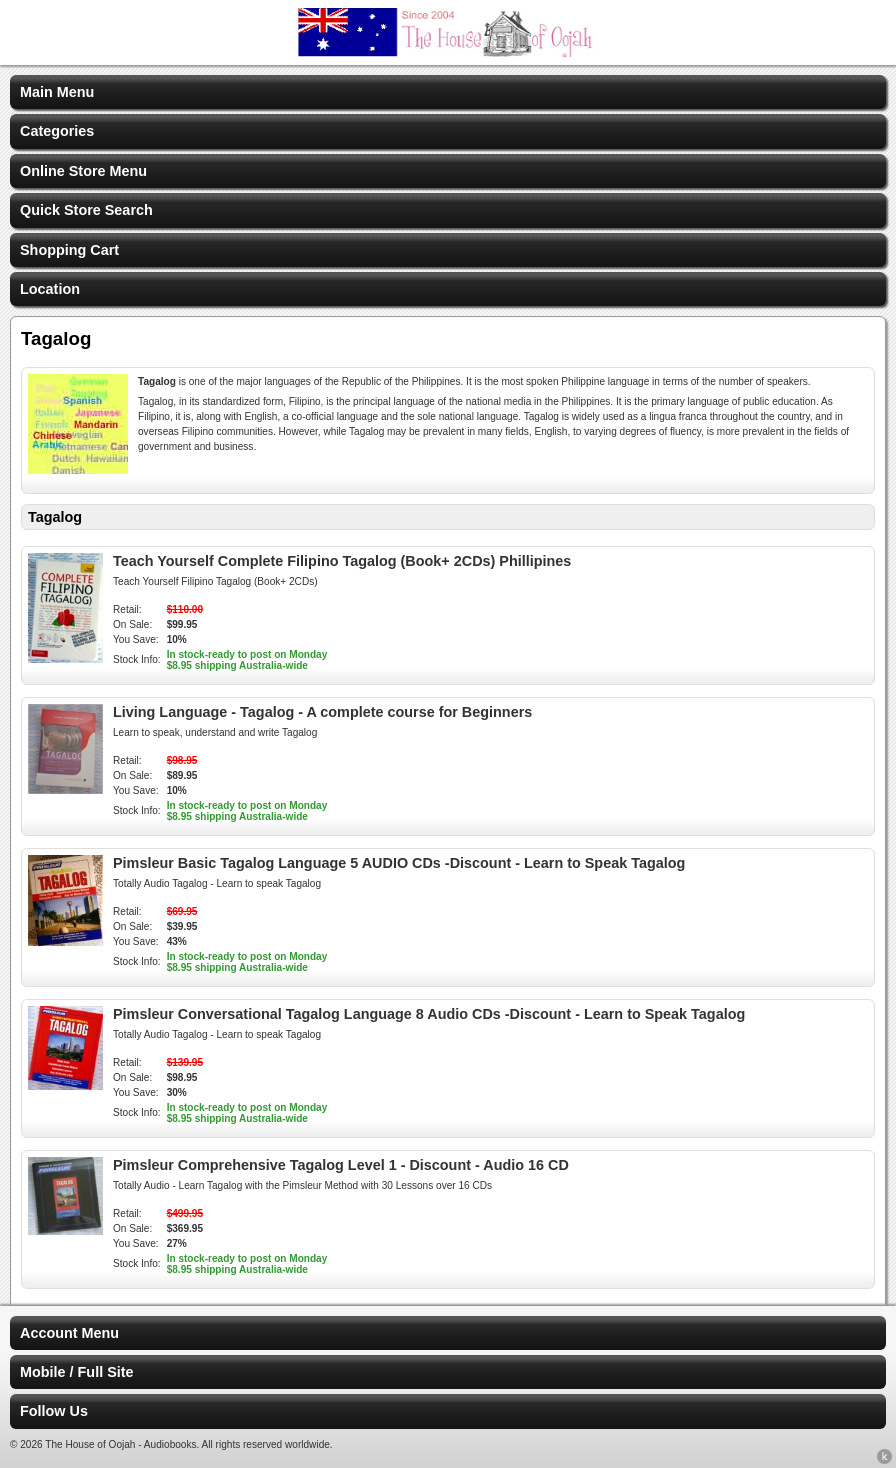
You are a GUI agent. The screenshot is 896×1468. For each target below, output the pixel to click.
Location (50, 289)
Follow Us (54, 1411)
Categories (57, 131)
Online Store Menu (83, 171)
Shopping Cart (69, 250)
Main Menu (57, 92)
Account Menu (69, 1333)
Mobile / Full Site (77, 1372)
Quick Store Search (86, 210)
